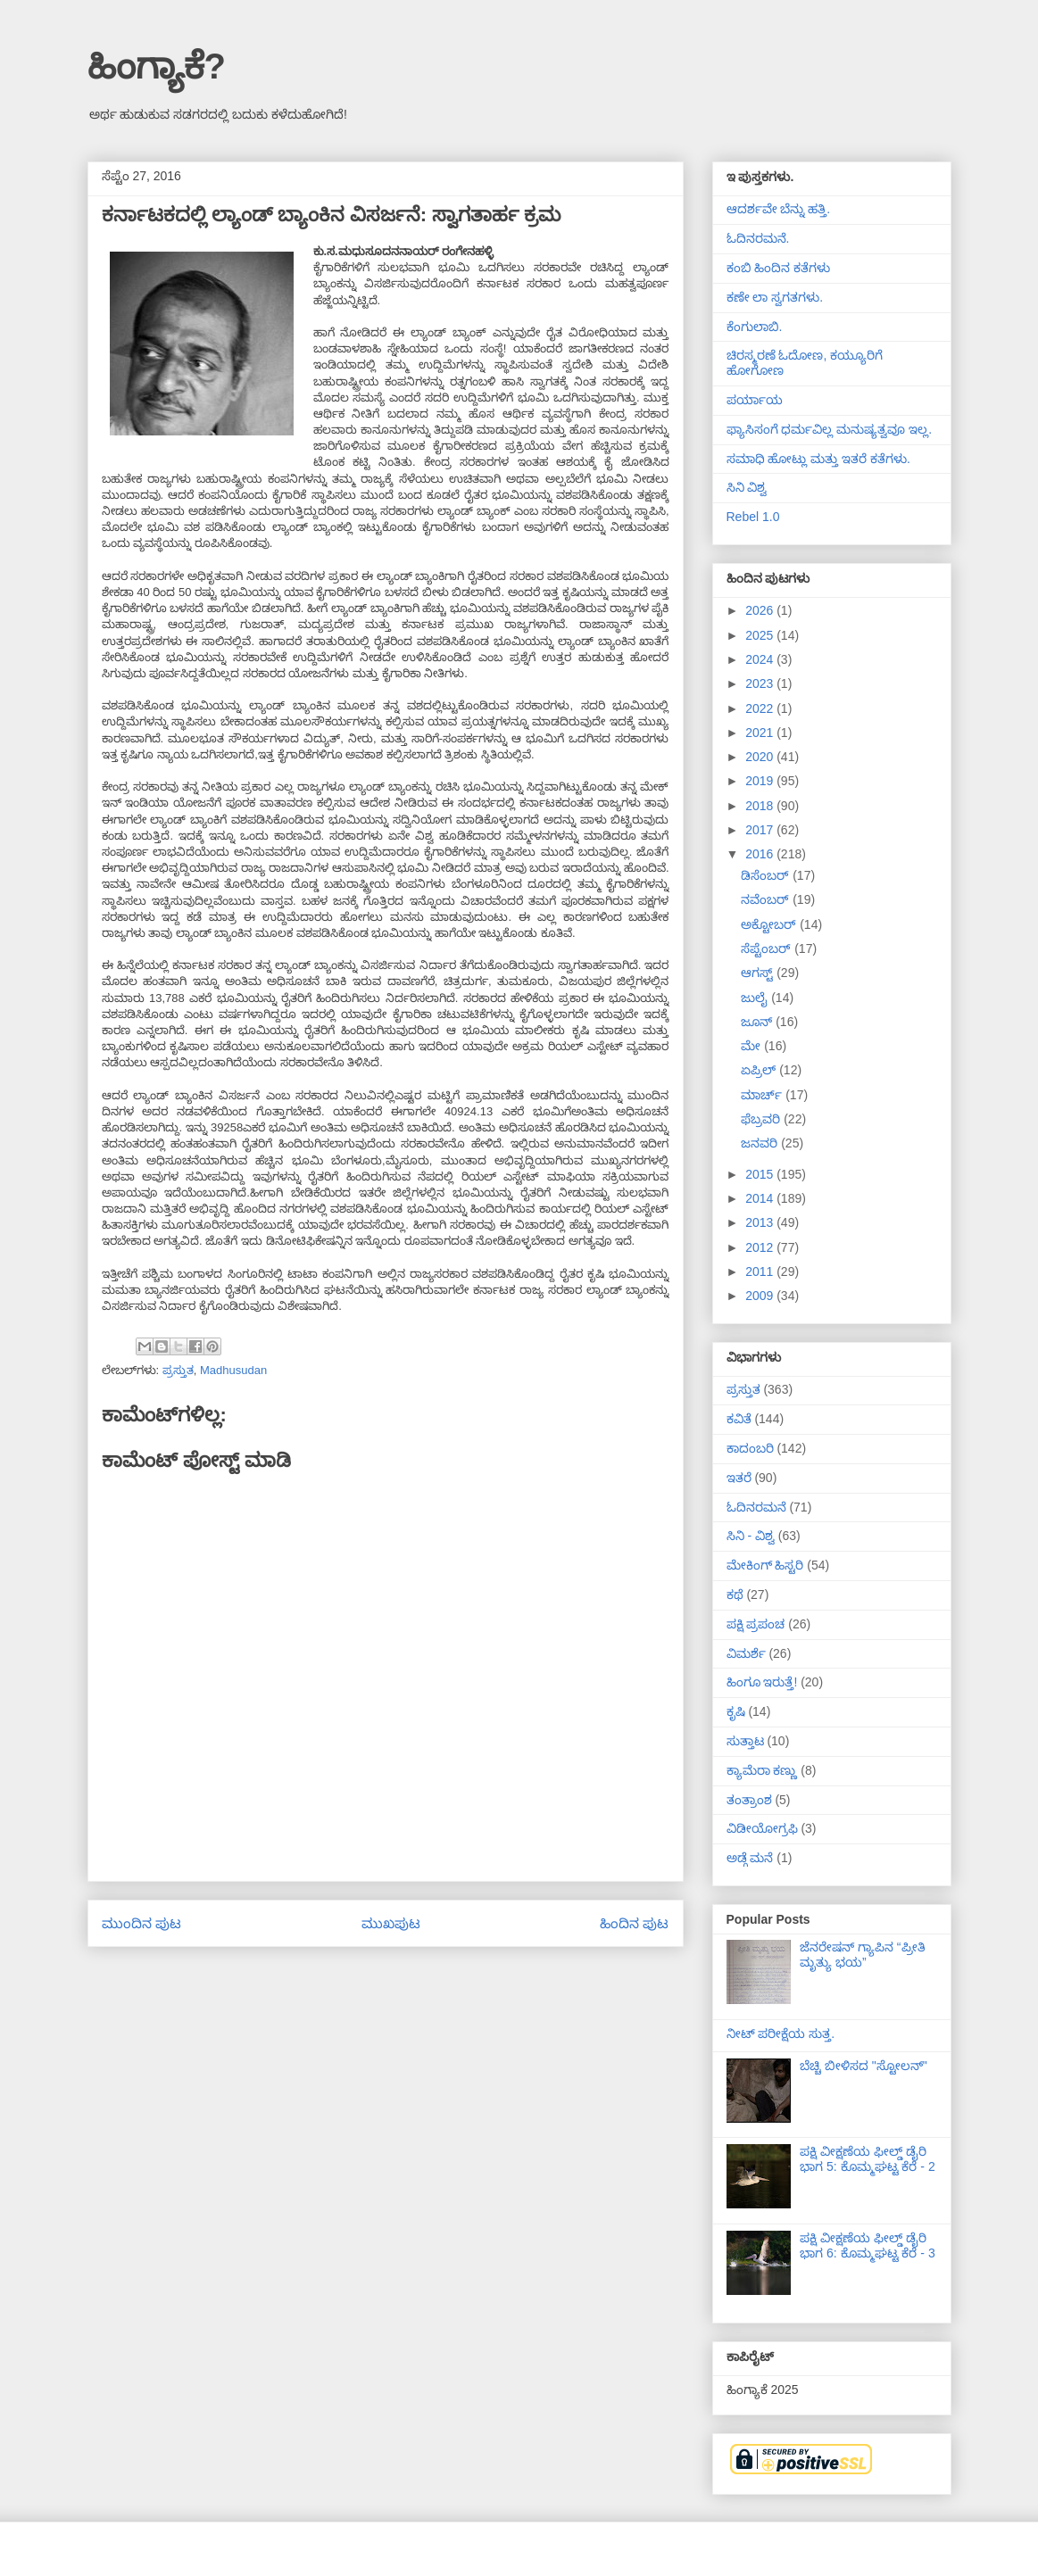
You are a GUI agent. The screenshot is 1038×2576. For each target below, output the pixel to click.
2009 (760, 1295)
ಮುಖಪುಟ (390, 1923)
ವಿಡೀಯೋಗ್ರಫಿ (762, 1828)
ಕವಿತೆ (739, 1419)
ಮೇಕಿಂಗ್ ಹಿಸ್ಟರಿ (765, 1565)
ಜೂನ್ (758, 1022)
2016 (760, 854)
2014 (760, 1198)
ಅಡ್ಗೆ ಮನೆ (750, 1858)
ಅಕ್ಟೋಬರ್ (770, 924)
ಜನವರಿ (761, 1143)
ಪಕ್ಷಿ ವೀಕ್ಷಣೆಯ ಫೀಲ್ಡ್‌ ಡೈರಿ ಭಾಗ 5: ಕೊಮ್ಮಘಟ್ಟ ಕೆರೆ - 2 (867, 2159)
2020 (760, 757)
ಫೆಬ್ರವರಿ (762, 1119)
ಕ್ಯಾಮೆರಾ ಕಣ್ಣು (762, 1770)
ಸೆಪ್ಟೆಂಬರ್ (767, 948)
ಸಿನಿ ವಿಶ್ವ (747, 487)
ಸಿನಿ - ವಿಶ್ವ (751, 1535)
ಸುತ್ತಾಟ (745, 1741)
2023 (760, 683)
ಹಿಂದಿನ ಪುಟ (634, 1923)
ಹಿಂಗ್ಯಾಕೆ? (156, 66)
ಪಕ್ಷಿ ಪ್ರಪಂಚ (756, 1624)
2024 (760, 659)
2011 (760, 1271)
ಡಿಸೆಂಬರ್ (767, 875)
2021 (760, 732)
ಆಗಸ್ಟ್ (758, 972)
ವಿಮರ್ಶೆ (746, 1653)
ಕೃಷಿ (736, 1711)
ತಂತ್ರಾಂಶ (749, 1800)
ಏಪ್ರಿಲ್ (760, 1070)
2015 (760, 1174)
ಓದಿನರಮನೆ (756, 1507)
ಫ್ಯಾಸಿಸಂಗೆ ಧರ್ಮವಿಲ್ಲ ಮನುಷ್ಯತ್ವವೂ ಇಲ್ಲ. (830, 429)
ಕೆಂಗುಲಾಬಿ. (755, 326)
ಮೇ (752, 1046)
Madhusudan (233, 1370)
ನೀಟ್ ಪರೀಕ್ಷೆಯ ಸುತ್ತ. (781, 2033)
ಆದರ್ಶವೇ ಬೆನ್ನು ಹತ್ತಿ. (779, 209)
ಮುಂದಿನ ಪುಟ (141, 1923)
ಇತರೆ (739, 1477)
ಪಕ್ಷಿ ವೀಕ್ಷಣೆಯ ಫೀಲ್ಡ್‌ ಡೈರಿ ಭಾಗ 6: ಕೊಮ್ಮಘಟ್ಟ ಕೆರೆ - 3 (867, 2245)
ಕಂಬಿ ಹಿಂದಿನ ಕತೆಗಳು (779, 268)
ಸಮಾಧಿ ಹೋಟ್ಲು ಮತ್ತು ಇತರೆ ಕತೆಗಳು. (818, 458)
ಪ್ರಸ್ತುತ (178, 1370)
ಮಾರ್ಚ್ (763, 1095)
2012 (760, 1247)
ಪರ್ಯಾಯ (755, 400)
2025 (760, 635)
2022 (760, 708)
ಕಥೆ (735, 1594)
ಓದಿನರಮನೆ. (758, 238)
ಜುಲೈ (756, 997)
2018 (760, 806)
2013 (760, 1222)
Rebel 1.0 (753, 516)
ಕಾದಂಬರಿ (750, 1448)
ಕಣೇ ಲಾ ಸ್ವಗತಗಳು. (775, 297)
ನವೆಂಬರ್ (767, 899)
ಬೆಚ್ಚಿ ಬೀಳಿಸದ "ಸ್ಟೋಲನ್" (863, 2065)
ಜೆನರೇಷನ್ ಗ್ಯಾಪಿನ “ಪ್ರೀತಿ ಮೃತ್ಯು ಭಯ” (862, 1954)
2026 (760, 610)
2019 (760, 781)
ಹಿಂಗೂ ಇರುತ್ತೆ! (762, 1682)
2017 (760, 830)
